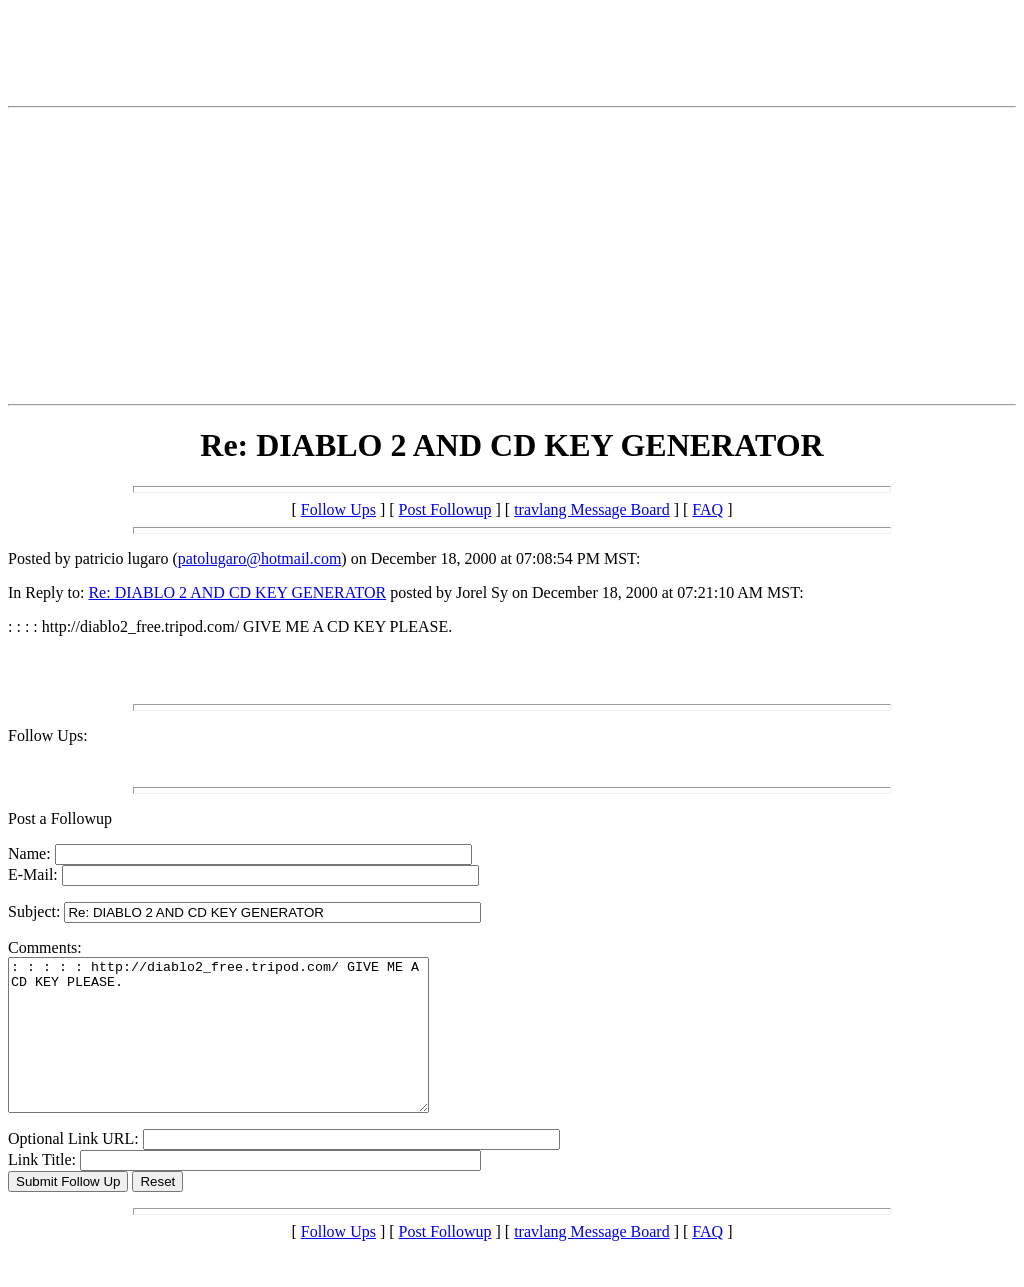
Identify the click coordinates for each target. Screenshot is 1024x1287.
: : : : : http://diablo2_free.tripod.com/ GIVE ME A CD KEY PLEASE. (243, 1050)
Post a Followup (60, 818)
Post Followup (445, 509)
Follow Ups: (48, 735)
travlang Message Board (592, 509)
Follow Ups (338, 509)
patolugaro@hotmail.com (260, 558)
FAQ (707, 509)
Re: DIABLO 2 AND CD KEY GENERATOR (237, 592)
